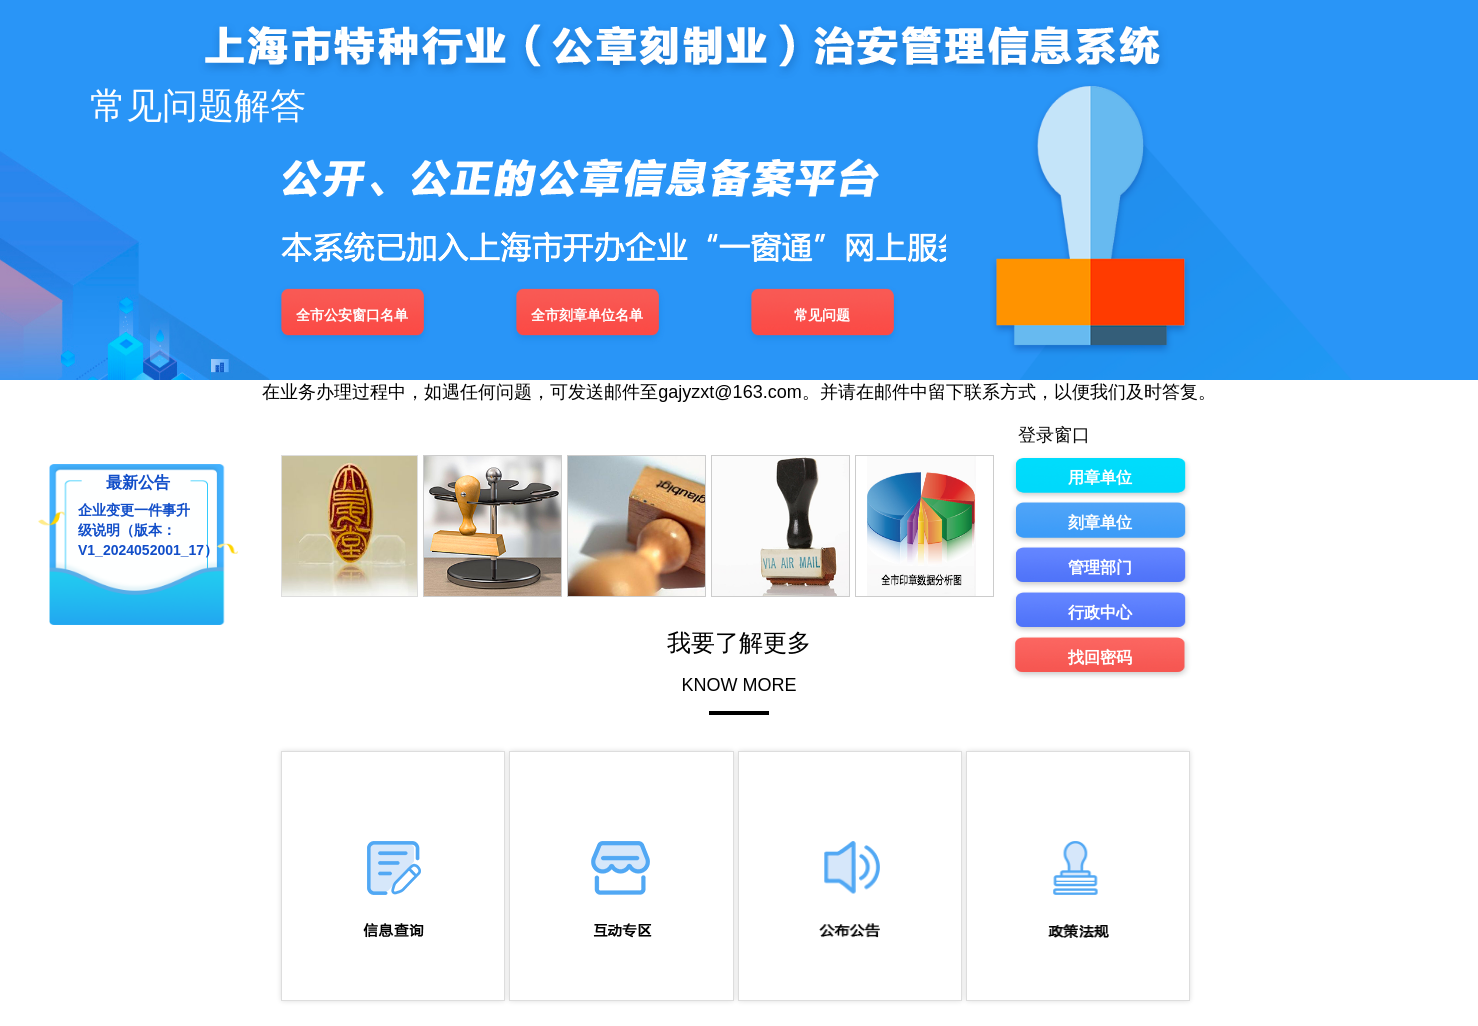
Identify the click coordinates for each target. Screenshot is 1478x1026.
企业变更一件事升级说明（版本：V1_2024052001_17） (135, 527)
